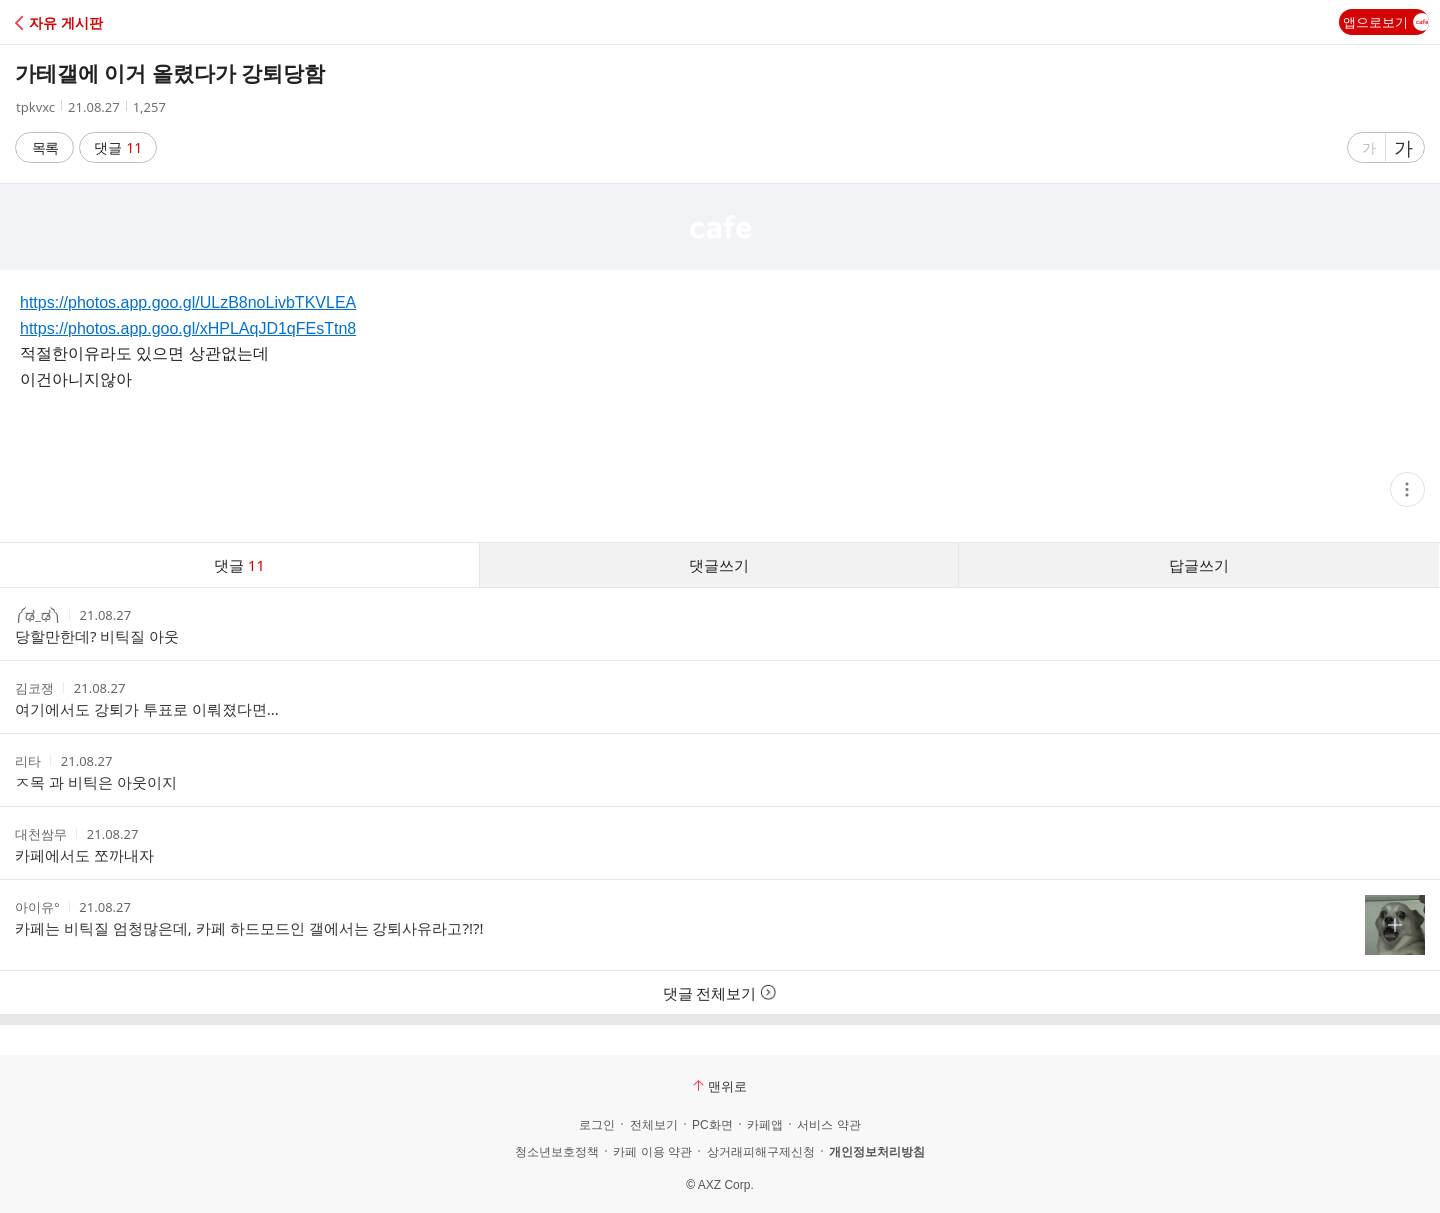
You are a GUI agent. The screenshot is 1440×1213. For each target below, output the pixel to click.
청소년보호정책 (557, 1152)
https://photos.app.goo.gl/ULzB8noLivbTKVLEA (188, 302)
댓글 (118, 147)
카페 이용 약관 (652, 1152)
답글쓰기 (1199, 565)
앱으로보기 (1386, 22)
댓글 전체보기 (720, 993)
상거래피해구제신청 (761, 1152)
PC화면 (712, 1125)
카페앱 (765, 1125)
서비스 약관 (828, 1125)
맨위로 (720, 1086)
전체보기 (654, 1125)
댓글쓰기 (719, 565)
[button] (102, 22)
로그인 (597, 1125)
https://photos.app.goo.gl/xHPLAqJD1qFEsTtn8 (188, 328)
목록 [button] (45, 147)
